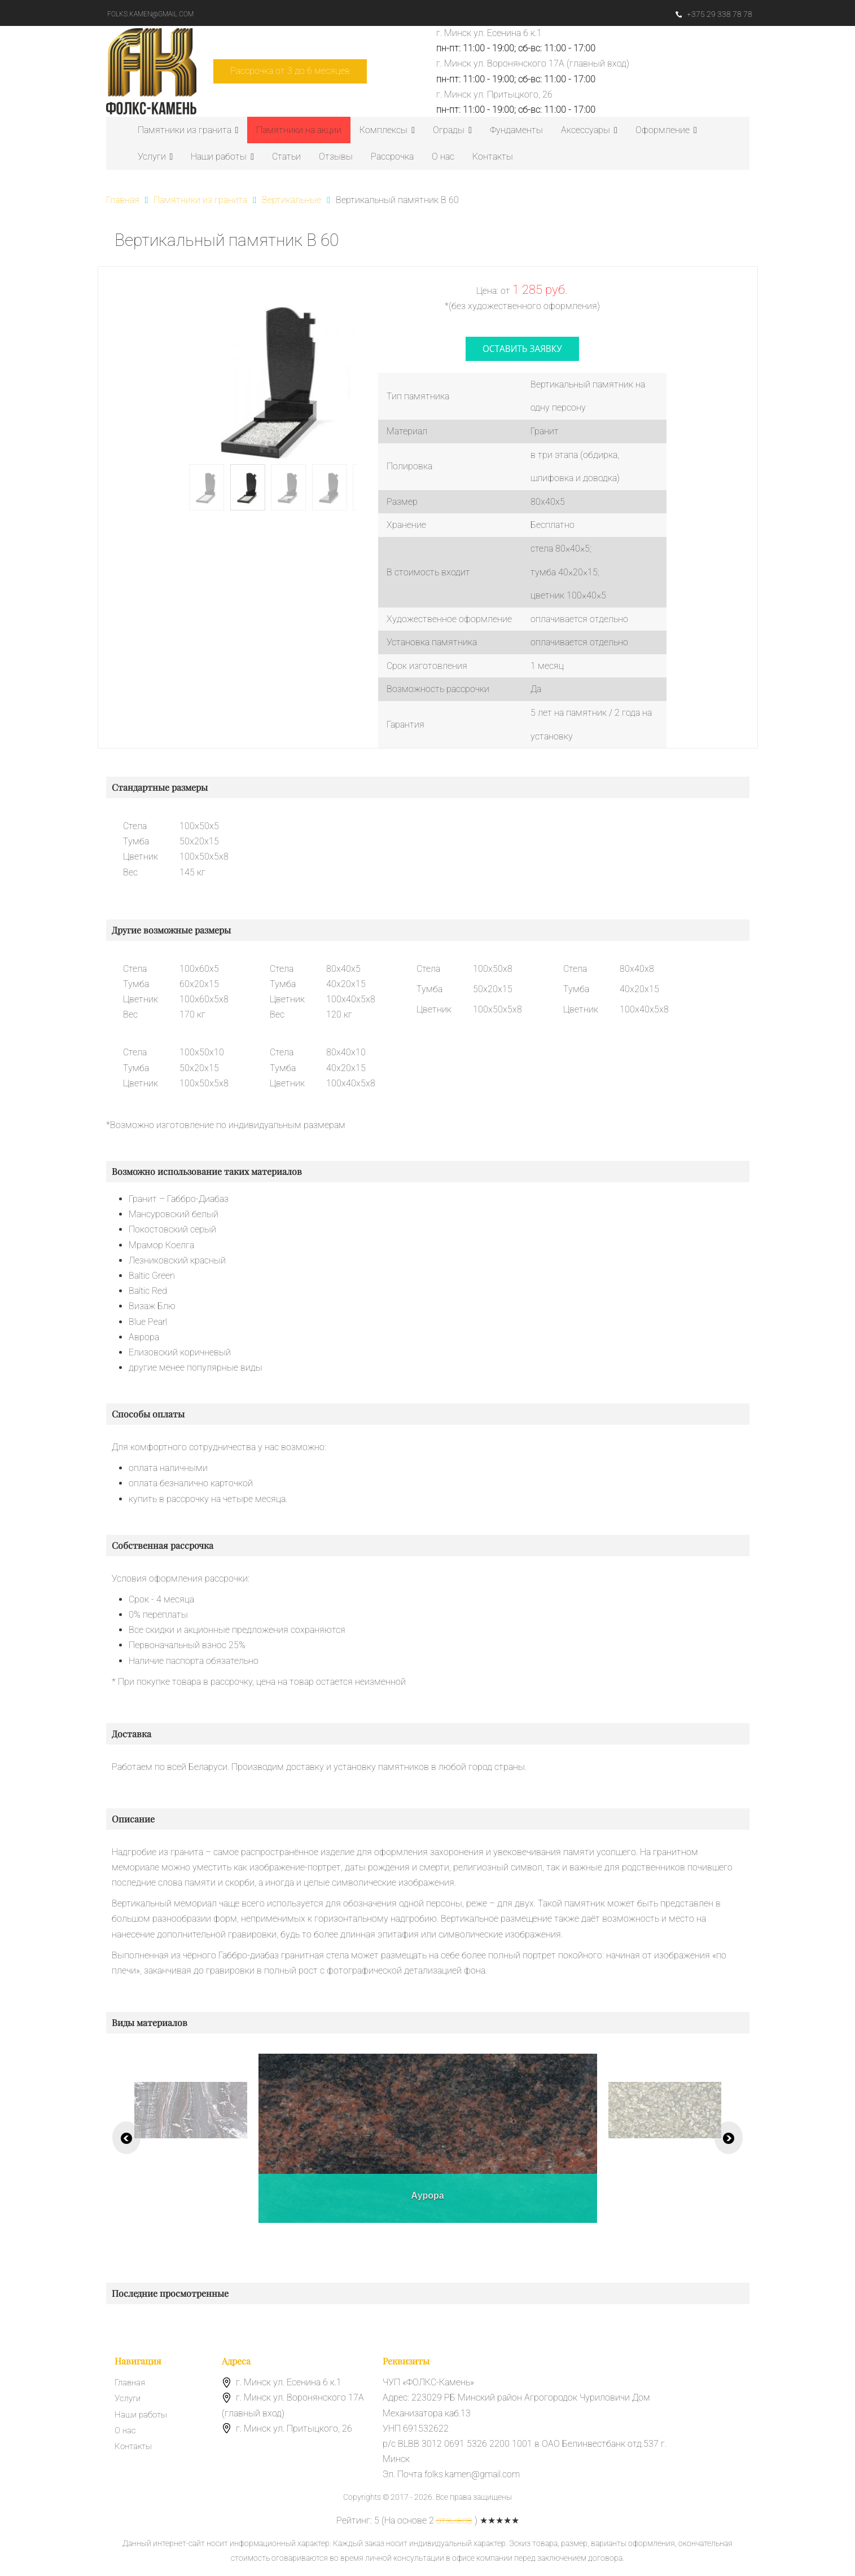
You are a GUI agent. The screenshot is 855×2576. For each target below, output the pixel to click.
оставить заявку (522, 350)
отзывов (454, 2522)
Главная (131, 2384)
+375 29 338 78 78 (712, 14)
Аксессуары (589, 130)
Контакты (492, 156)
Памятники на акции (298, 130)
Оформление (666, 130)
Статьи (286, 156)
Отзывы (336, 156)
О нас (443, 156)
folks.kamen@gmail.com (151, 14)
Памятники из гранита (188, 130)
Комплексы (387, 130)
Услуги (155, 156)
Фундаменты (516, 130)
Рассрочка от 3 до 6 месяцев (290, 70)
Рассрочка (392, 156)
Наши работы (222, 156)
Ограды (452, 130)
